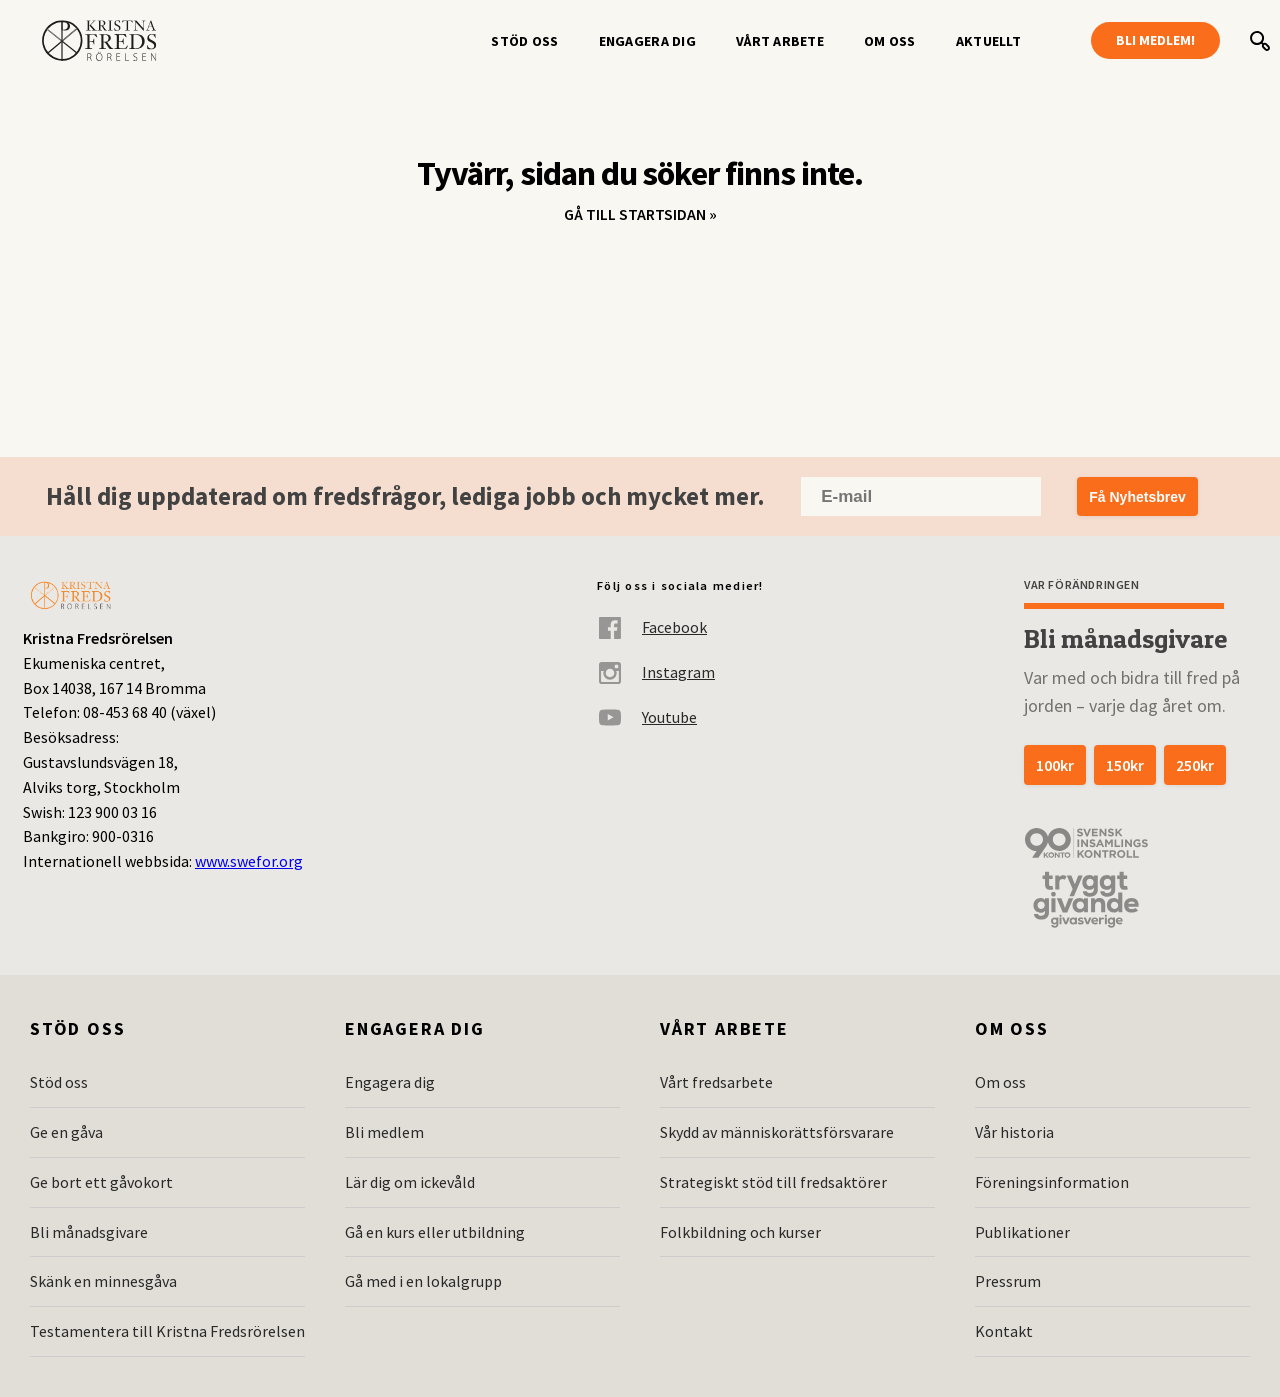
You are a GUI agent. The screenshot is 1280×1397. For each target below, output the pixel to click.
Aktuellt (988, 41)
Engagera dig (647, 41)
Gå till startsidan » (640, 214)
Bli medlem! (1155, 40)
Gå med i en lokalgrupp (423, 1281)
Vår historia (1014, 1132)
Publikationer (1022, 1232)
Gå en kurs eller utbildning (435, 1232)
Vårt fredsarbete (716, 1082)
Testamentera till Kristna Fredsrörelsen (167, 1331)
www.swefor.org (249, 861)
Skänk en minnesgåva (103, 1281)
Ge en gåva (66, 1132)
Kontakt (1004, 1331)
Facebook (652, 627)
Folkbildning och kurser (740, 1232)
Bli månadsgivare (89, 1232)
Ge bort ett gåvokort (101, 1182)
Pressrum (1008, 1281)
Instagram (656, 672)
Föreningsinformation (1052, 1182)
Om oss (890, 41)
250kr (1195, 765)
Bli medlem (384, 1132)
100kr (1055, 765)
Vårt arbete (780, 41)
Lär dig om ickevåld (410, 1182)
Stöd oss (524, 41)
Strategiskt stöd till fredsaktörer (773, 1182)
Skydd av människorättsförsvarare (777, 1132)
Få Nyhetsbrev (1137, 497)
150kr (1125, 765)
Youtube (647, 717)
